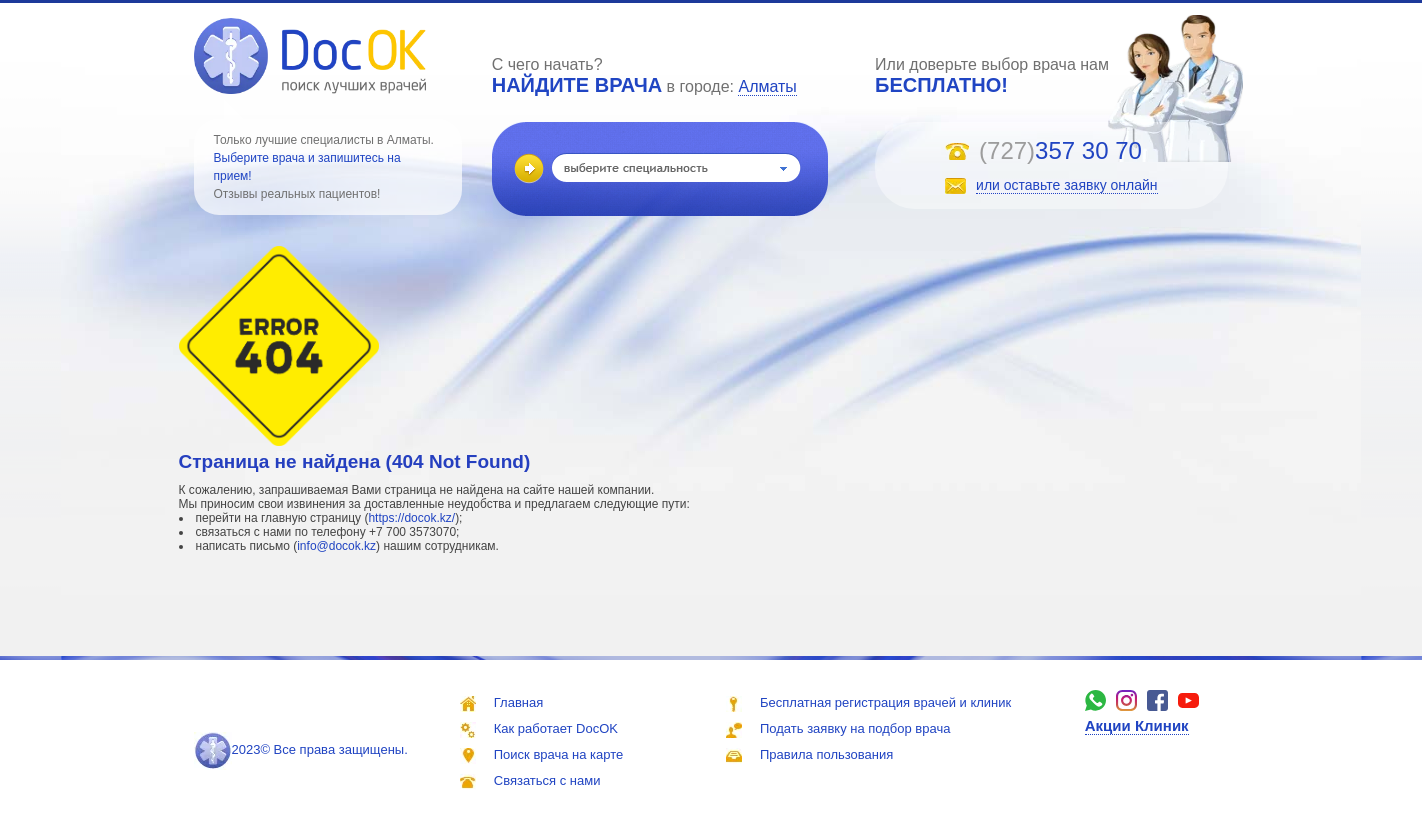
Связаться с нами (547, 780)
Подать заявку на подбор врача (855, 728)
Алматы (767, 86)
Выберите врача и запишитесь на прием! (307, 167)
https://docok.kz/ (411, 518)
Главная (518, 702)
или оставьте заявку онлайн (1067, 185)
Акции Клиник (1137, 725)
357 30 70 (1088, 150)
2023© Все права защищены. (301, 749)
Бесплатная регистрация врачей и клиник (885, 702)
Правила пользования (826, 754)
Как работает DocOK (556, 728)
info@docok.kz (336, 546)
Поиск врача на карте (559, 754)
